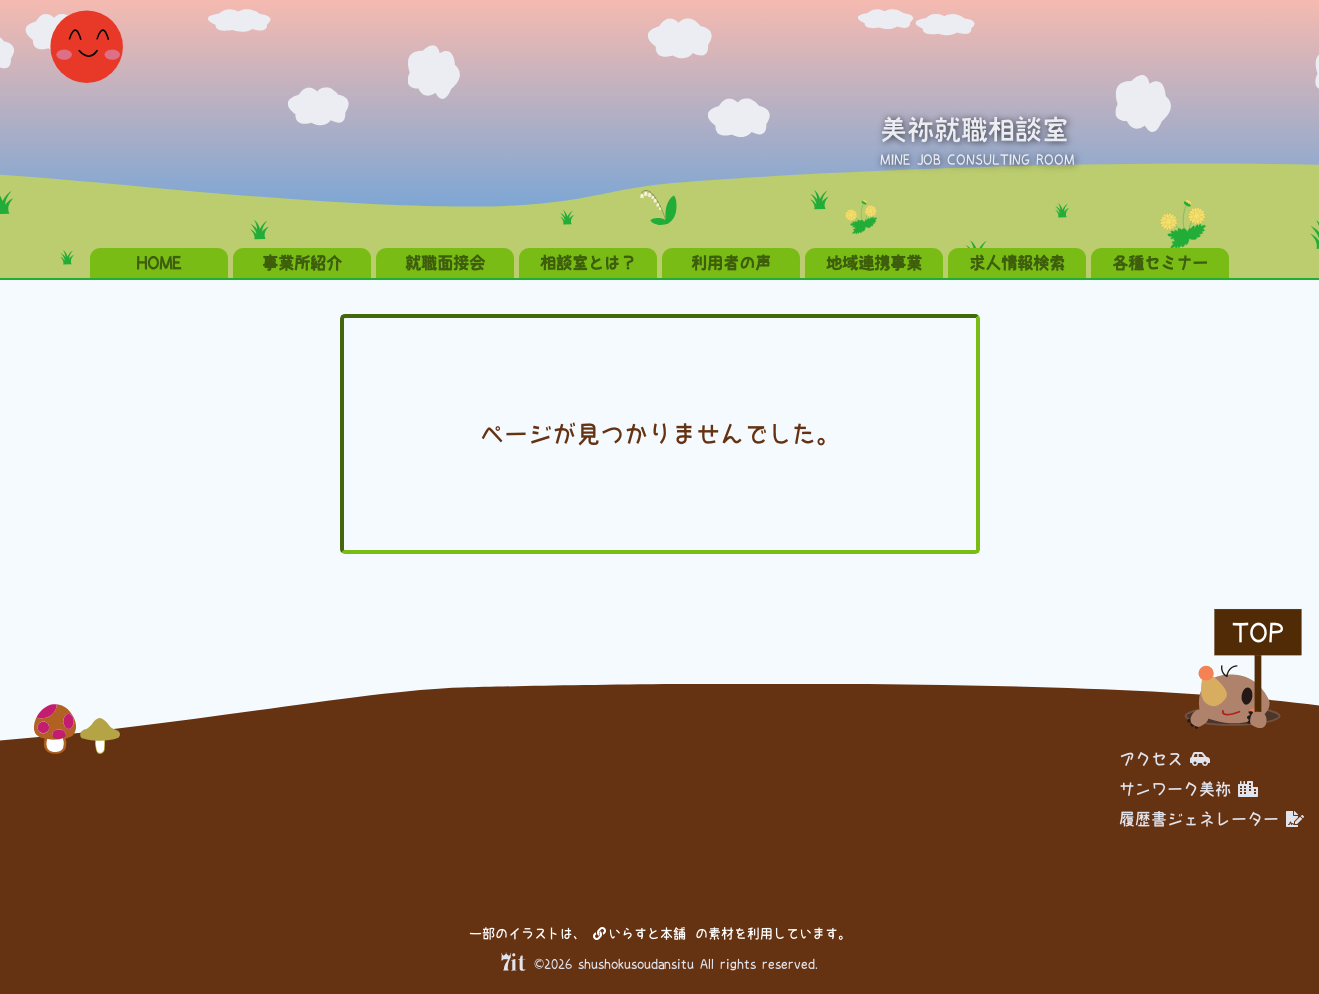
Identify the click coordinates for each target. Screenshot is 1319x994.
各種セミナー (1160, 263)
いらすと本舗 (639, 933)
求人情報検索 (1017, 263)
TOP (1258, 632)
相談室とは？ (588, 263)
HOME (159, 263)
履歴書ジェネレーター (1211, 819)
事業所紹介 (302, 263)
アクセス (1164, 759)
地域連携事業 (874, 263)
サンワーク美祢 (1188, 789)
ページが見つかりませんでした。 (660, 434)
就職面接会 (445, 263)
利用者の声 (731, 263)
